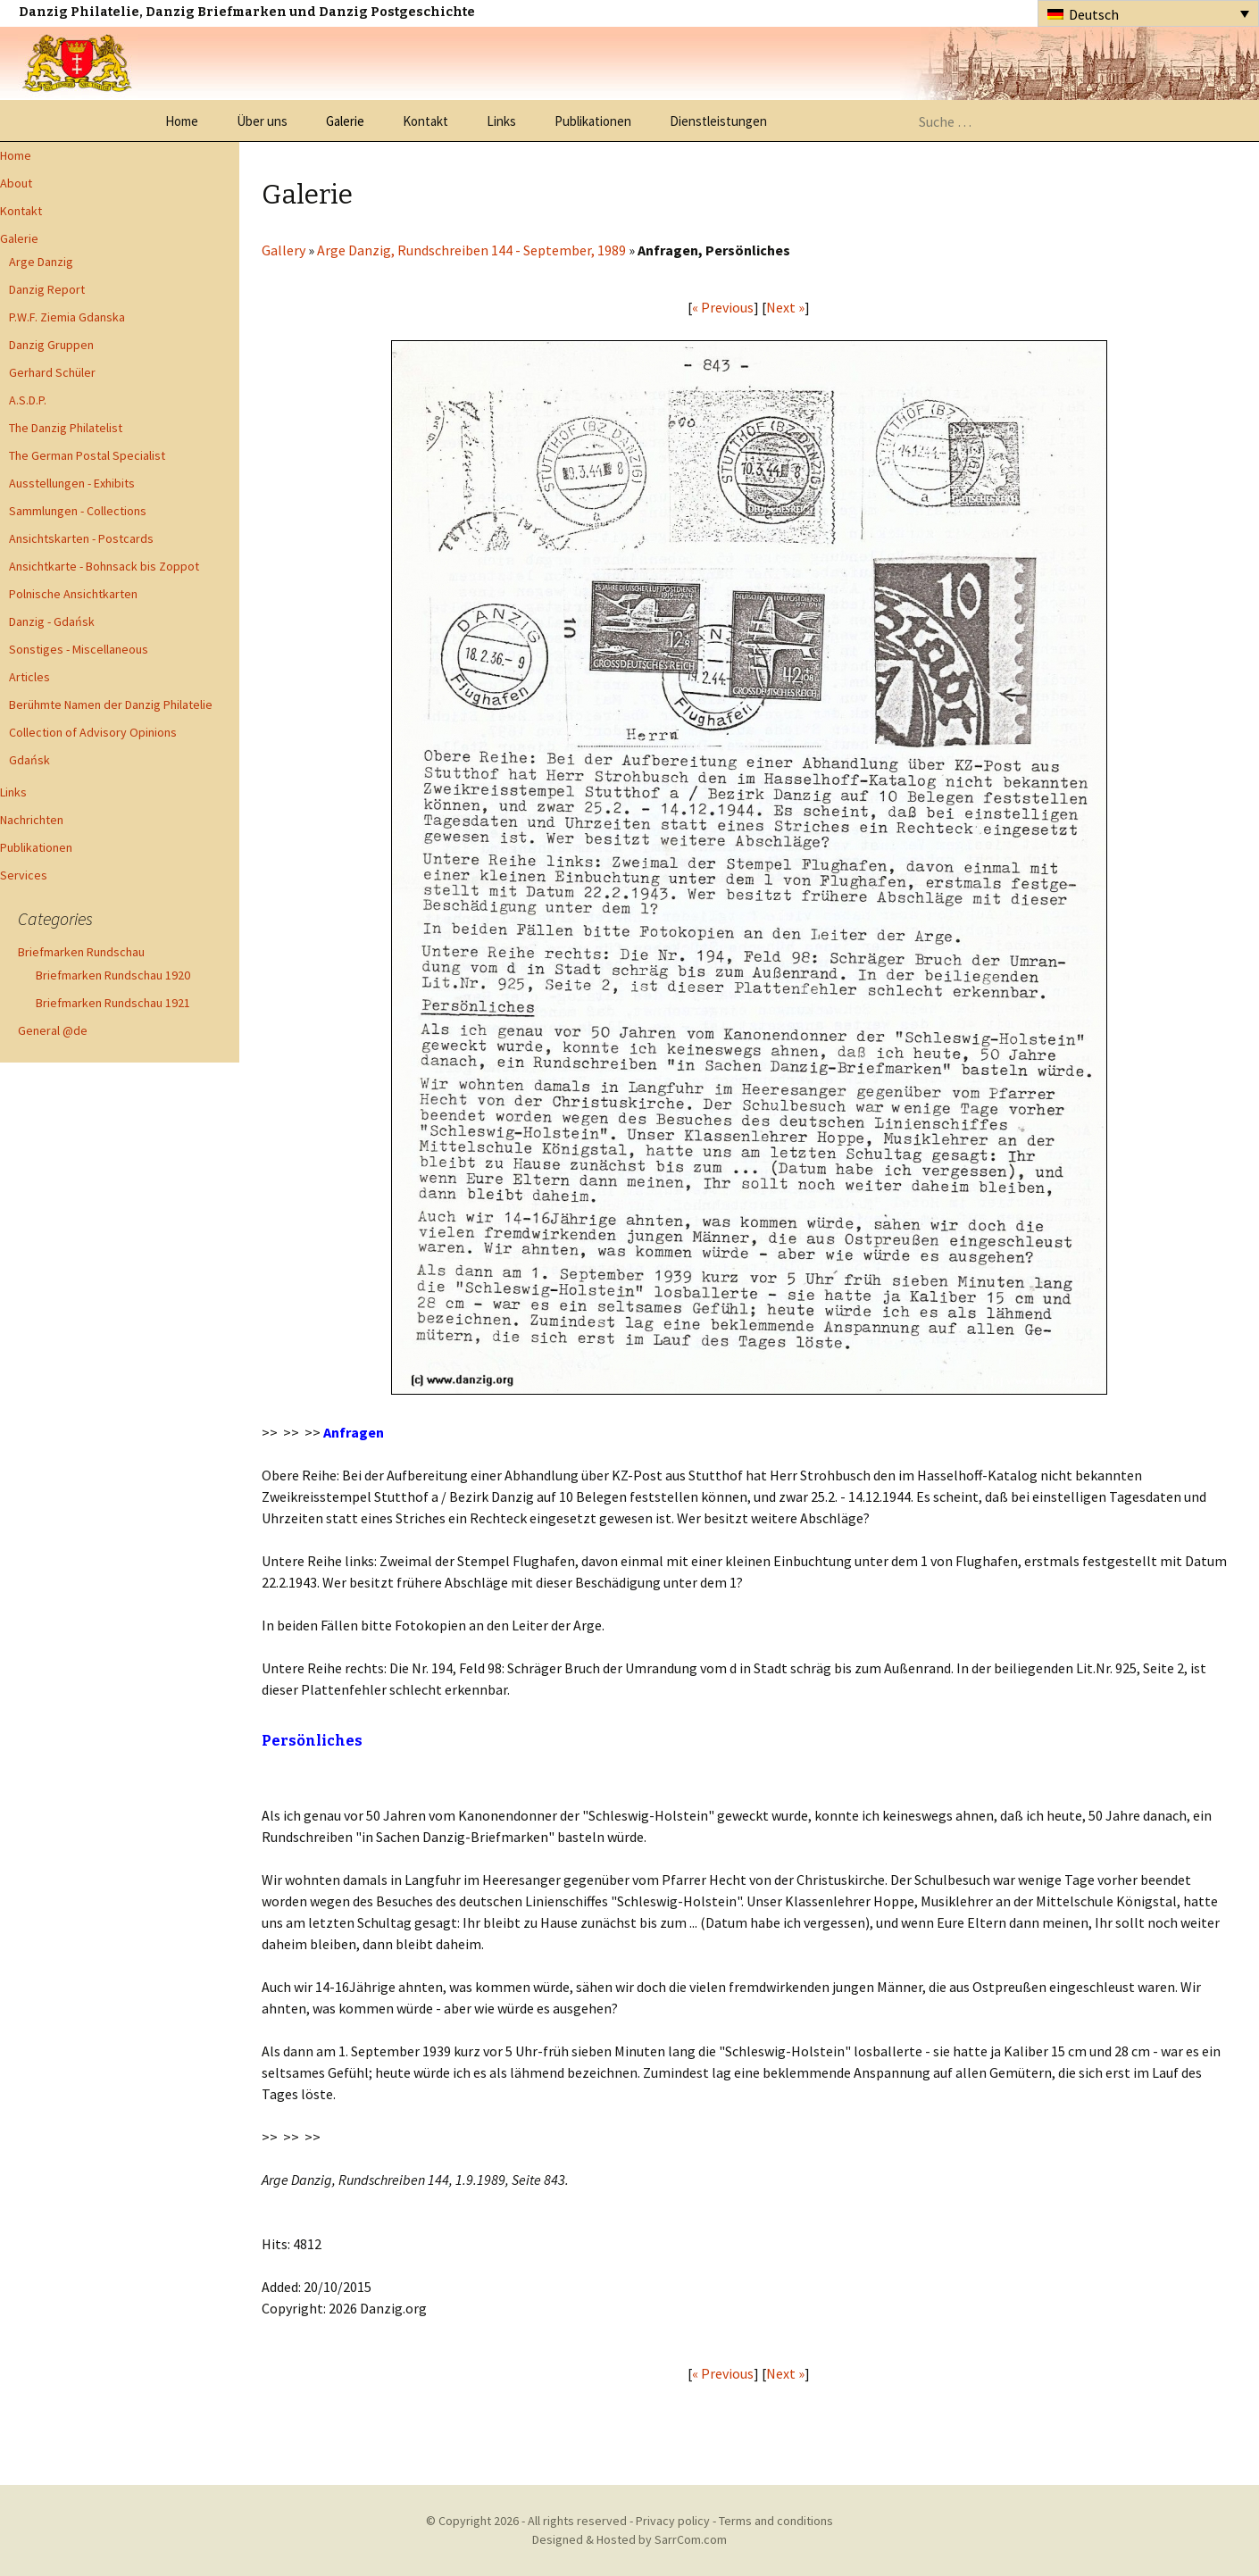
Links (501, 121)
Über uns (262, 121)
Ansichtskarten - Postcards (81, 538)
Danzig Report (47, 289)
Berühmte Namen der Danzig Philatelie (111, 704)
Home (181, 121)
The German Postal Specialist (87, 455)
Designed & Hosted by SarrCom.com (629, 2539)
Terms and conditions (776, 2521)
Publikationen (592, 121)
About (16, 183)
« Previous (723, 307)
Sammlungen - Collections (77, 511)
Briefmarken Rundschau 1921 (113, 1003)
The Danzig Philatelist (65, 428)
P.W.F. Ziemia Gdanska (67, 317)
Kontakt (425, 121)
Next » (785, 307)
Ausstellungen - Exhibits (72, 483)
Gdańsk (29, 760)
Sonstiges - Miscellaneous (78, 649)
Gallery (283, 250)
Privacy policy (673, 2521)
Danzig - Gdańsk (52, 621)
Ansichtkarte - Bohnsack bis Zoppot (104, 566)
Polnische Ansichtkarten (73, 594)
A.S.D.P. (27, 400)
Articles (29, 677)
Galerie (345, 121)
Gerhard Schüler (52, 372)
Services (23, 875)
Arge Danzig (41, 262)
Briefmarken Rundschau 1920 (113, 975)
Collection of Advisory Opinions (93, 732)
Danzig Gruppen (51, 345)
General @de (53, 1030)
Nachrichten (31, 820)
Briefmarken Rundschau (81, 952)
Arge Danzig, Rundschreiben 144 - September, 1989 (471, 250)
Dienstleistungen (718, 121)
